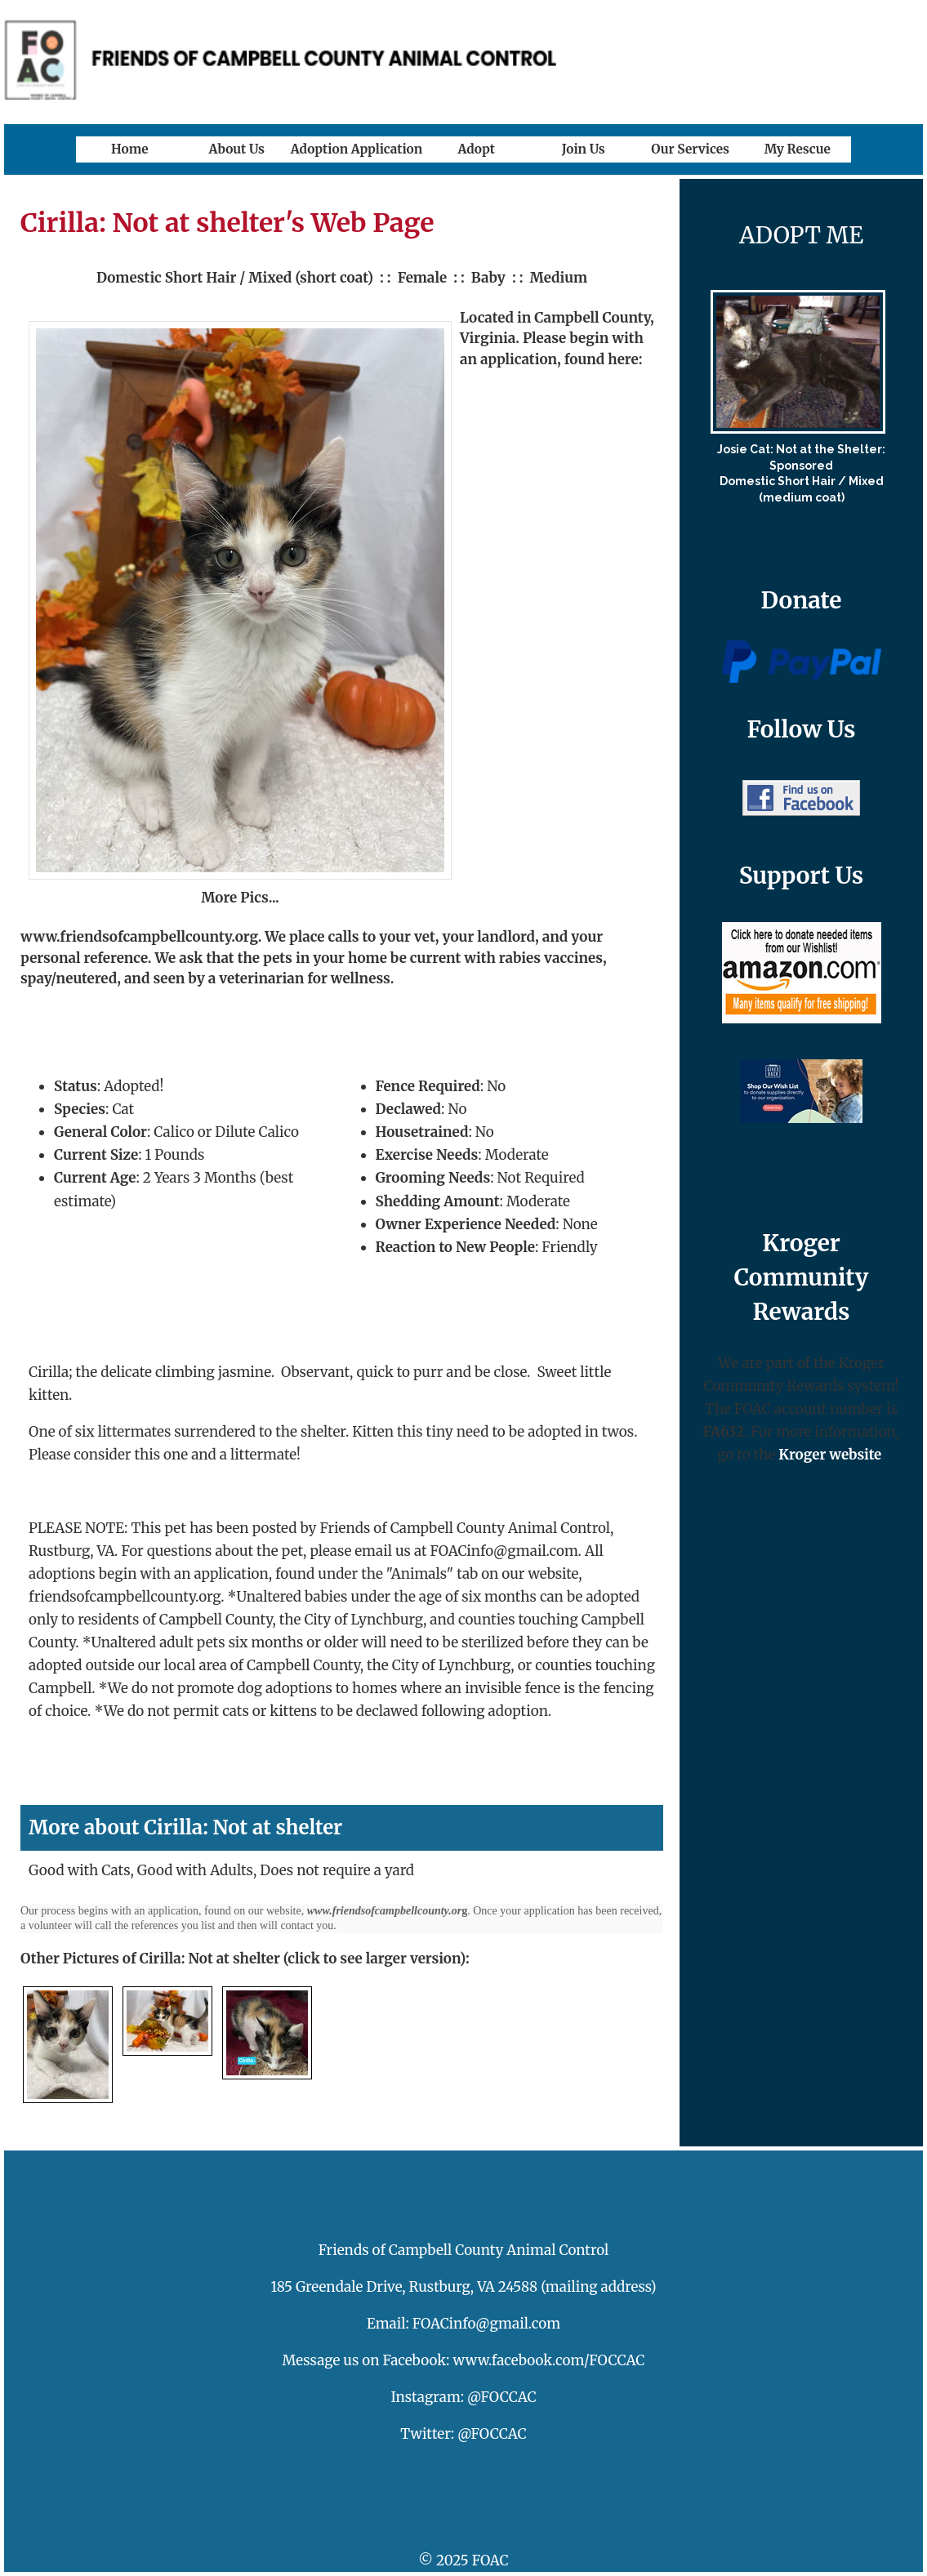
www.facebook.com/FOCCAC (549, 2360)
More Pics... (240, 898)
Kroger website (829, 1455)
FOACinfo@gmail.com (486, 2324)
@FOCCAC (502, 2397)
